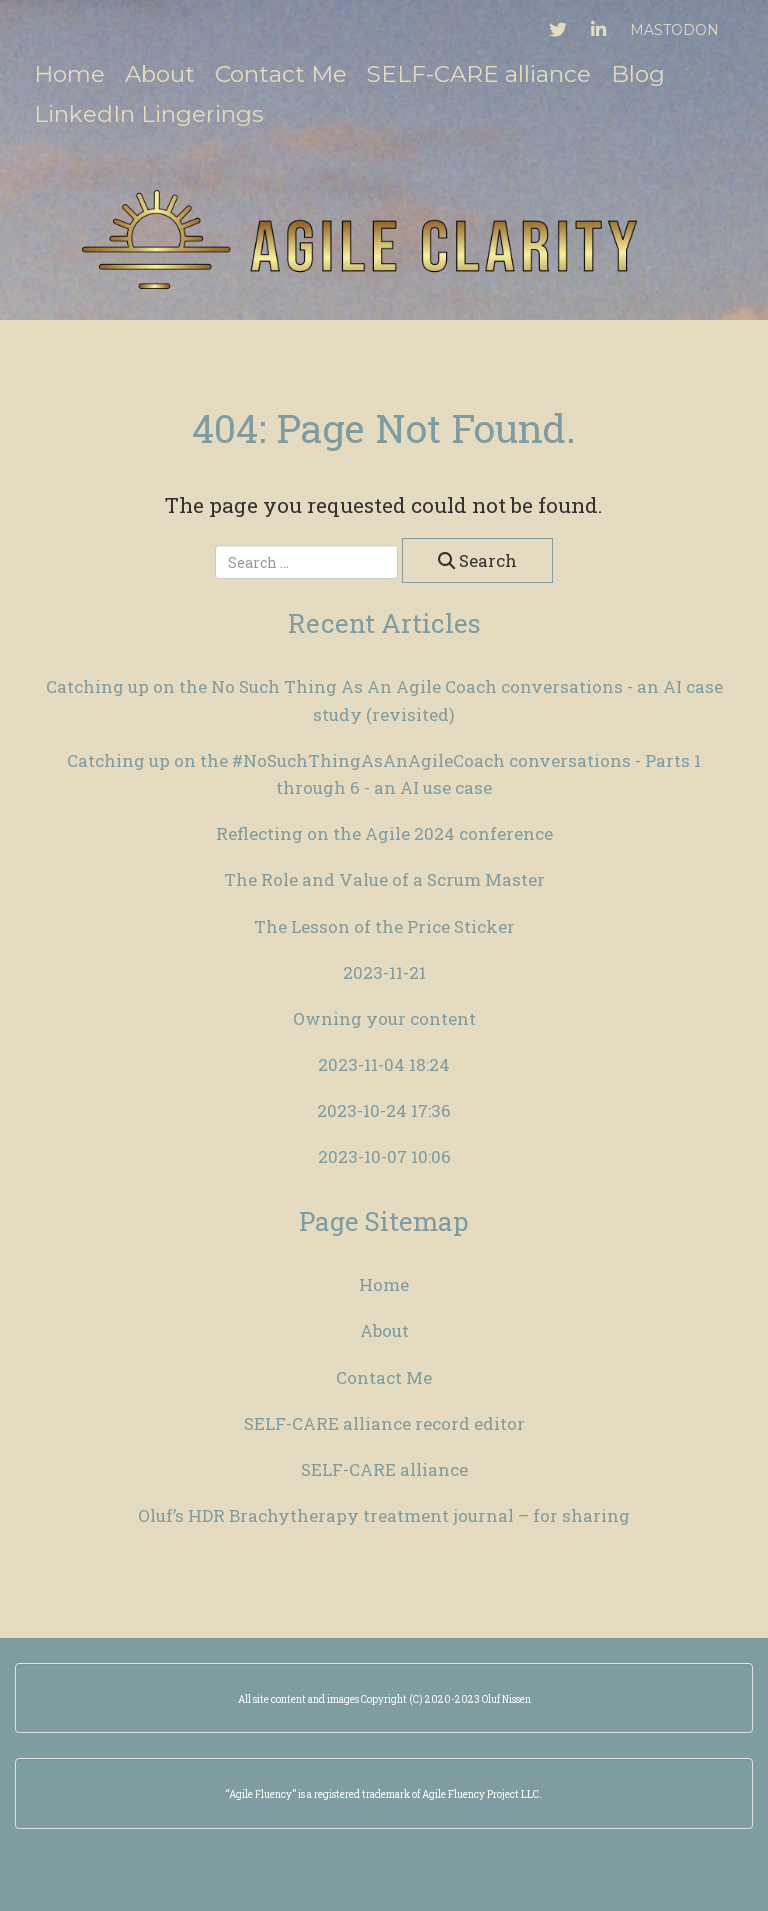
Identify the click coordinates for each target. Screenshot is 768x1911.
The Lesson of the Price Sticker (384, 926)
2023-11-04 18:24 (384, 1064)
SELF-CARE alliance (479, 74)
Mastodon (674, 30)
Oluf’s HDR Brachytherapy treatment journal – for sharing (384, 1515)
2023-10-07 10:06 (384, 1156)
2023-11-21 (384, 972)
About (160, 74)
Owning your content (384, 1018)
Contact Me (281, 74)
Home (69, 74)
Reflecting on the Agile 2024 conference (384, 833)
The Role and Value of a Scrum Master (384, 879)
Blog (638, 74)
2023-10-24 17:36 (384, 1110)
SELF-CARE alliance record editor (384, 1423)
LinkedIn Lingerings (148, 114)
